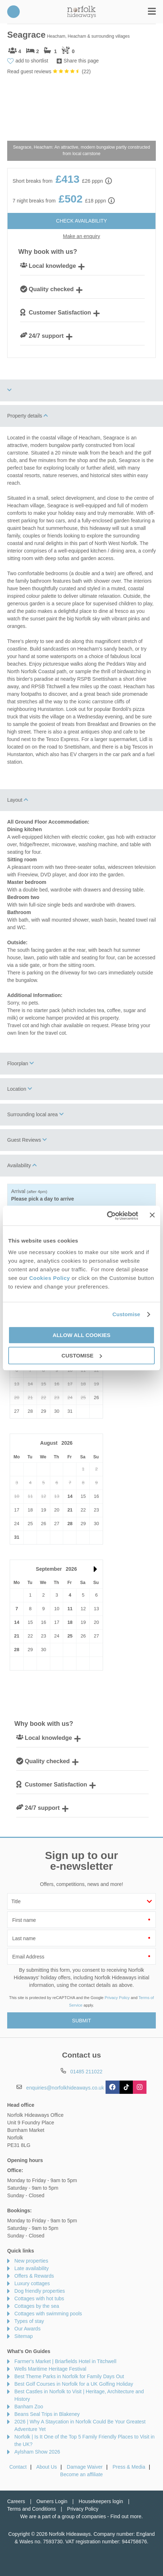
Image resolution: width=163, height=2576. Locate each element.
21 (70, 1510)
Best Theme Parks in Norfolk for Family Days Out (69, 2376)
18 (70, 1622)
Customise (126, 1314)
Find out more (125, 2516)
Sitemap (23, 2336)
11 (70, 1608)
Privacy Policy (117, 1997)
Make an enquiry (81, 236)
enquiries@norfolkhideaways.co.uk (65, 2088)
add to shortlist (31, 61)
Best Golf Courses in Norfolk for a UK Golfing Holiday (73, 2384)
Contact (18, 2467)
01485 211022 (13, 11)
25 (70, 1636)
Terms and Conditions (31, 2509)
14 (70, 1496)
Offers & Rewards (34, 2276)
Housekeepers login (101, 2501)
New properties (31, 2261)
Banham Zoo (28, 2406)
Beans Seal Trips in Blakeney (47, 2414)
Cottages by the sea (36, 2306)
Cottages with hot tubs (39, 2298)
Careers (16, 2501)
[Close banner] (152, 1214)
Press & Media (128, 2467)
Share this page (81, 61)
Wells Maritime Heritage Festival (50, 2369)
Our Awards (27, 2329)
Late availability (31, 2268)
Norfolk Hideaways (81, 11)
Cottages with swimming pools (48, 2313)
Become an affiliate (81, 2474)
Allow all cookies (82, 1335)
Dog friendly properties (39, 2291)
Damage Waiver (85, 2467)
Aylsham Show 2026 (37, 2452)
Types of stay (29, 2321)
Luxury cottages (32, 2283)
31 (16, 1537)
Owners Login (51, 2501)
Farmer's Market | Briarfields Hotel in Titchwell (65, 2361)
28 (70, 1523)
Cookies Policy (49, 1278)
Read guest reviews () (49, 71)
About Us (46, 2467)
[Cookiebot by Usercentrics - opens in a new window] (106, 1215)
